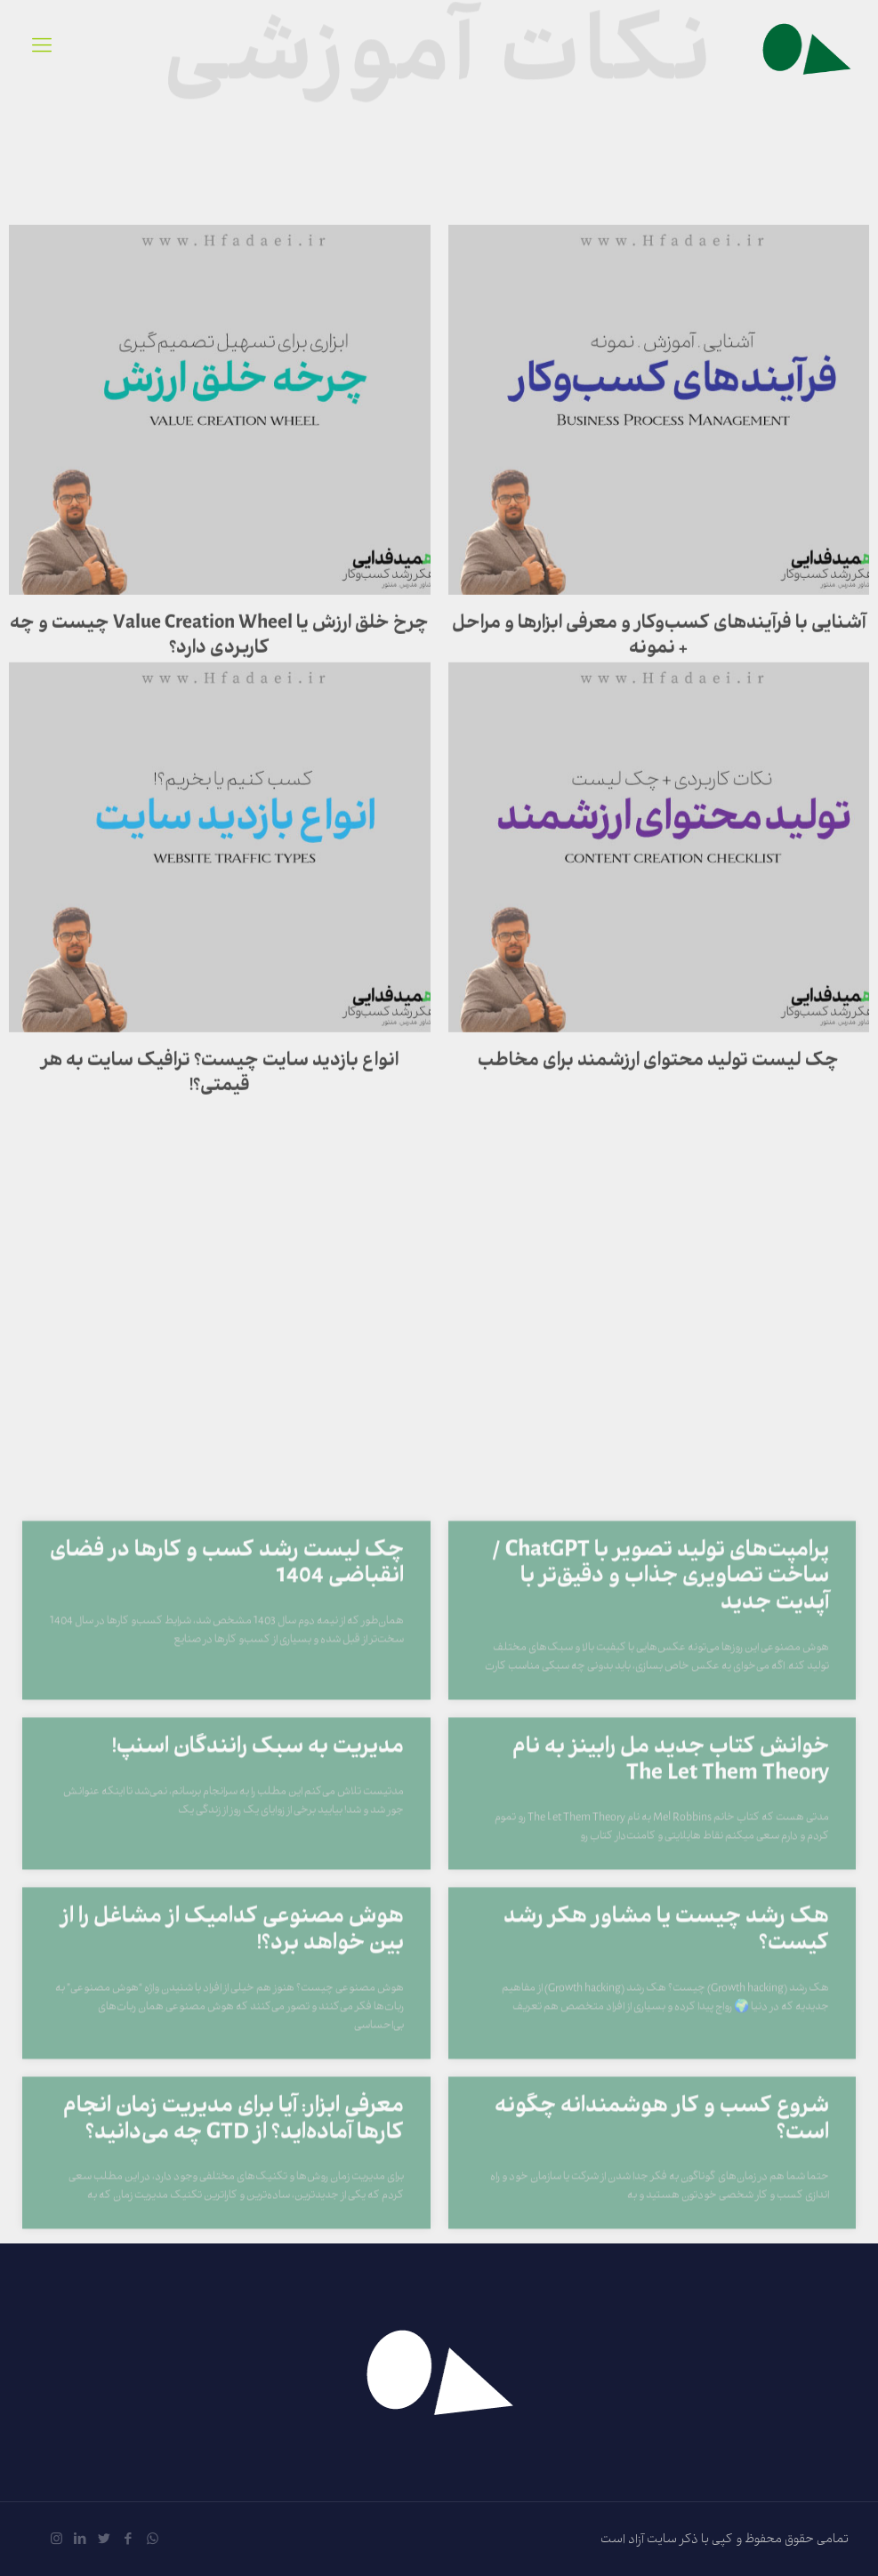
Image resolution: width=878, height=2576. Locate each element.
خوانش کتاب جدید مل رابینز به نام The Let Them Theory (670, 2075)
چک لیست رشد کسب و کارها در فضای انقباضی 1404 (227, 1878)
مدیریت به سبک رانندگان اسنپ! (258, 2061)
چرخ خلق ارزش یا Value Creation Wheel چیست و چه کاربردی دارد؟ (219, 684)
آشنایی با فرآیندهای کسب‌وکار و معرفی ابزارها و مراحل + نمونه (659, 684)
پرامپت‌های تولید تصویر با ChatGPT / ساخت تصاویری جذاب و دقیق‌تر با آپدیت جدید (660, 1891)
